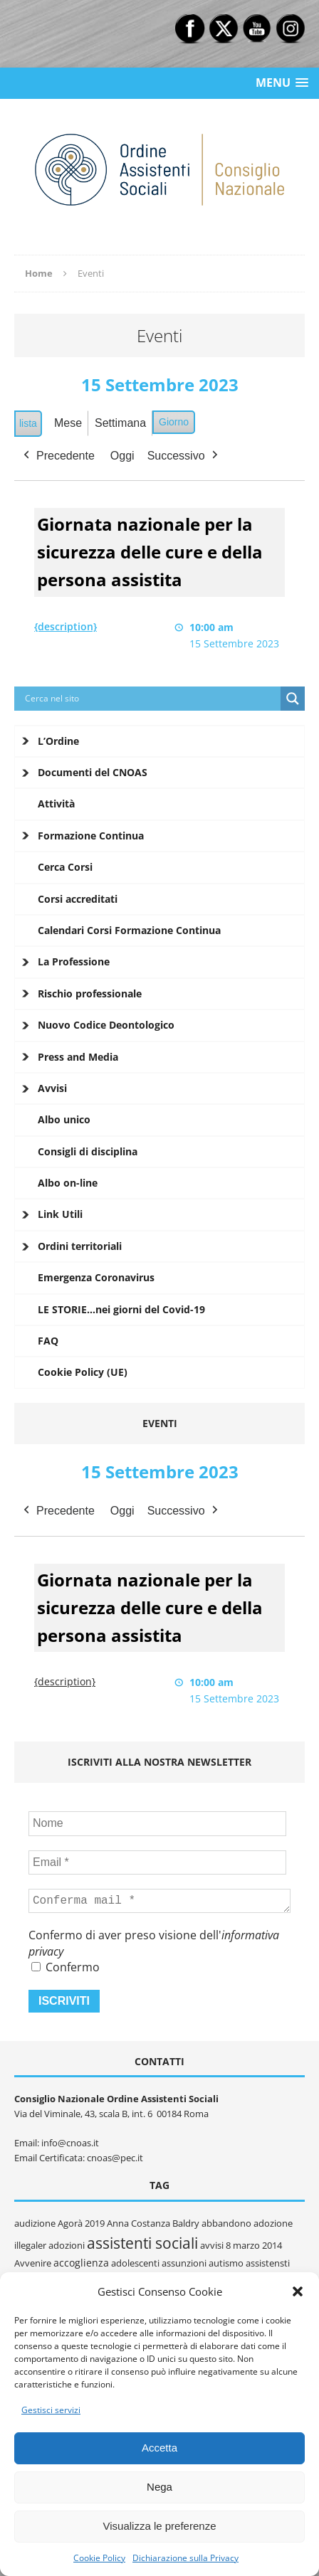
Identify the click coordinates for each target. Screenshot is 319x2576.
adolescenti (135, 2263)
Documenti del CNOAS (92, 772)
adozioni (66, 2245)
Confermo (65, 1967)
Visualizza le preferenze (159, 2526)
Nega (159, 2487)
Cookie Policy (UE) (82, 1372)
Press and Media (78, 1057)
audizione (35, 2223)
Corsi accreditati (77, 899)
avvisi (212, 2245)
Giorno (174, 422)
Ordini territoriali (80, 1246)
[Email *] (157, 1862)
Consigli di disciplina (87, 1151)
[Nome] (157, 1823)
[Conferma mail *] (159, 1901)
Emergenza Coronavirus (96, 1277)
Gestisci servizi (50, 2410)
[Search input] (151, 699)
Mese (68, 423)
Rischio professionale (90, 993)
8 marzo (243, 2245)
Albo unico (64, 1119)
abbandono (226, 2223)
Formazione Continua (91, 835)
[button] (298, 2291)
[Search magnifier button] (293, 699)
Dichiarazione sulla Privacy (185, 2558)
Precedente (58, 455)
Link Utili (60, 1214)
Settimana (120, 423)
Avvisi (52, 1088)
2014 (272, 2245)
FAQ (48, 1340)
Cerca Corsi (65, 867)
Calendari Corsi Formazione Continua (129, 930)
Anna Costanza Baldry (153, 2223)
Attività (56, 803)
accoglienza (81, 2262)
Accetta (159, 2448)
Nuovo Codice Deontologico (106, 1025)
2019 (95, 2223)
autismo (226, 2263)
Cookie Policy (99, 2558)
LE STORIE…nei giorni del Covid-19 (121, 1309)
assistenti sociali (142, 2242)
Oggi (122, 455)
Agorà (70, 2223)
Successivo (184, 455)
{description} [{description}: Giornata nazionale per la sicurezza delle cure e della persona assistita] (65, 626)
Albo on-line (68, 1182)
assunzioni (184, 2263)
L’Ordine (58, 741)
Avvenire (32, 2263)
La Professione (74, 961)
